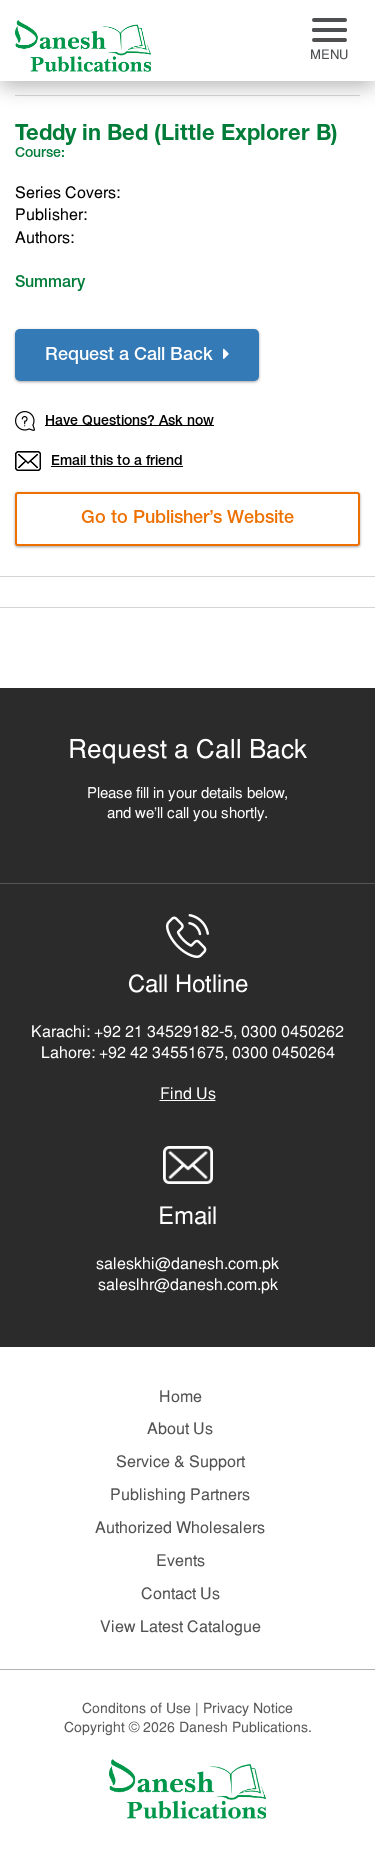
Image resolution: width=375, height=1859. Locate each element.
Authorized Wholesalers (180, 1529)
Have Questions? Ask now (114, 421)
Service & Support (180, 1463)
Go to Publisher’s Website (187, 519)
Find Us (188, 1095)
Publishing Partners (180, 1496)
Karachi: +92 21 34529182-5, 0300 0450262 (187, 1033)
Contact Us (180, 1595)
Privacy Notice (248, 1709)
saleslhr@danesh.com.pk (188, 1286)
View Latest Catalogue (180, 1628)
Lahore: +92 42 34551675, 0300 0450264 (188, 1054)
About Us (180, 1430)
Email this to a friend (99, 461)
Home (180, 1398)
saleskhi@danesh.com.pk (187, 1265)
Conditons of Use (142, 1709)
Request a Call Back (137, 355)
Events (180, 1562)
